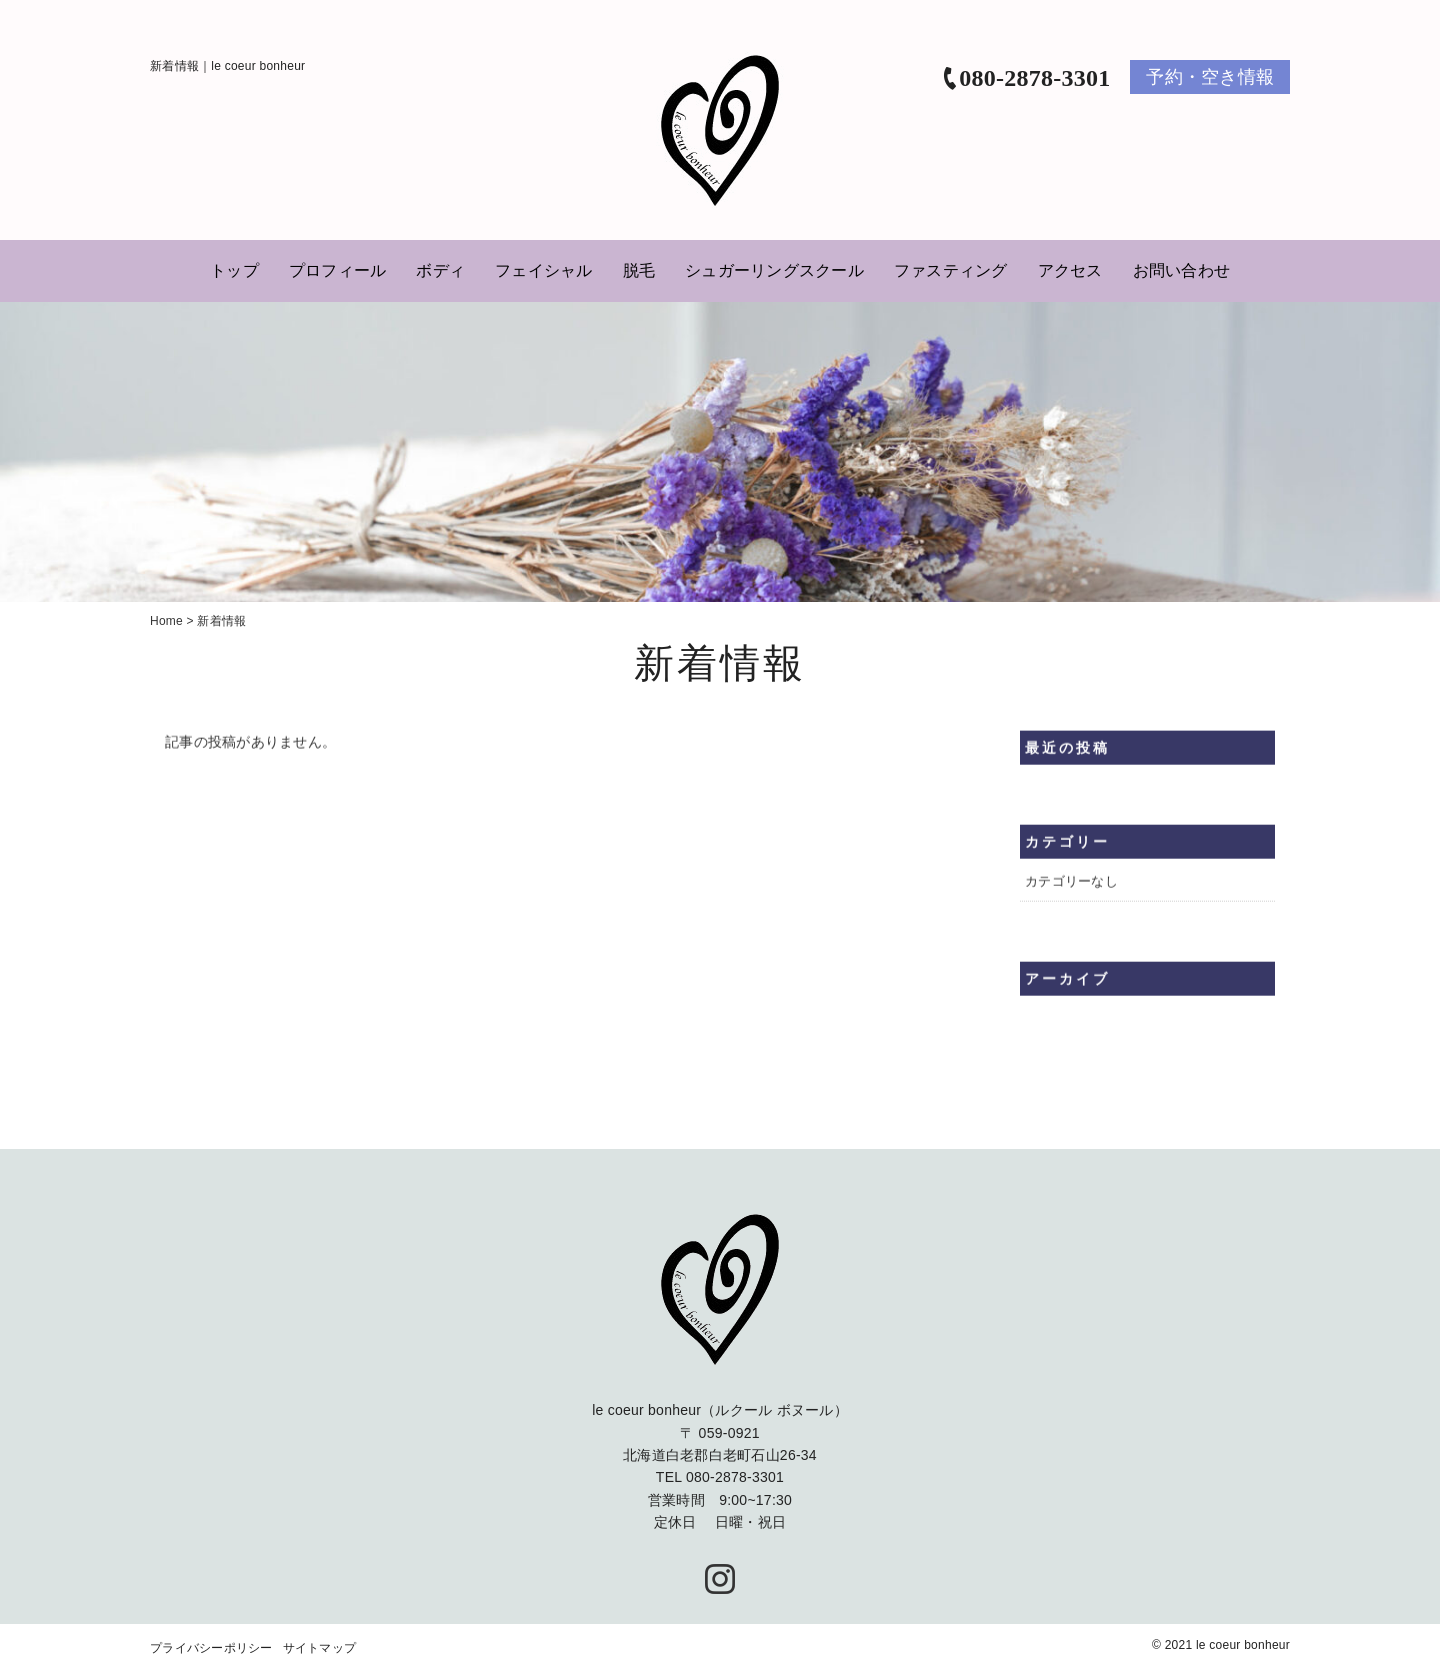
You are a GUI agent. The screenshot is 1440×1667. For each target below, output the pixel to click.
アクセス (1070, 270)
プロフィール (338, 270)
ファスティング (951, 270)
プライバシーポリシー (211, 1649)
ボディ (440, 270)
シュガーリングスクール (774, 270)
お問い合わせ (1182, 270)
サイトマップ (320, 1649)
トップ (234, 270)
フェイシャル (544, 270)
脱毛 (639, 270)
